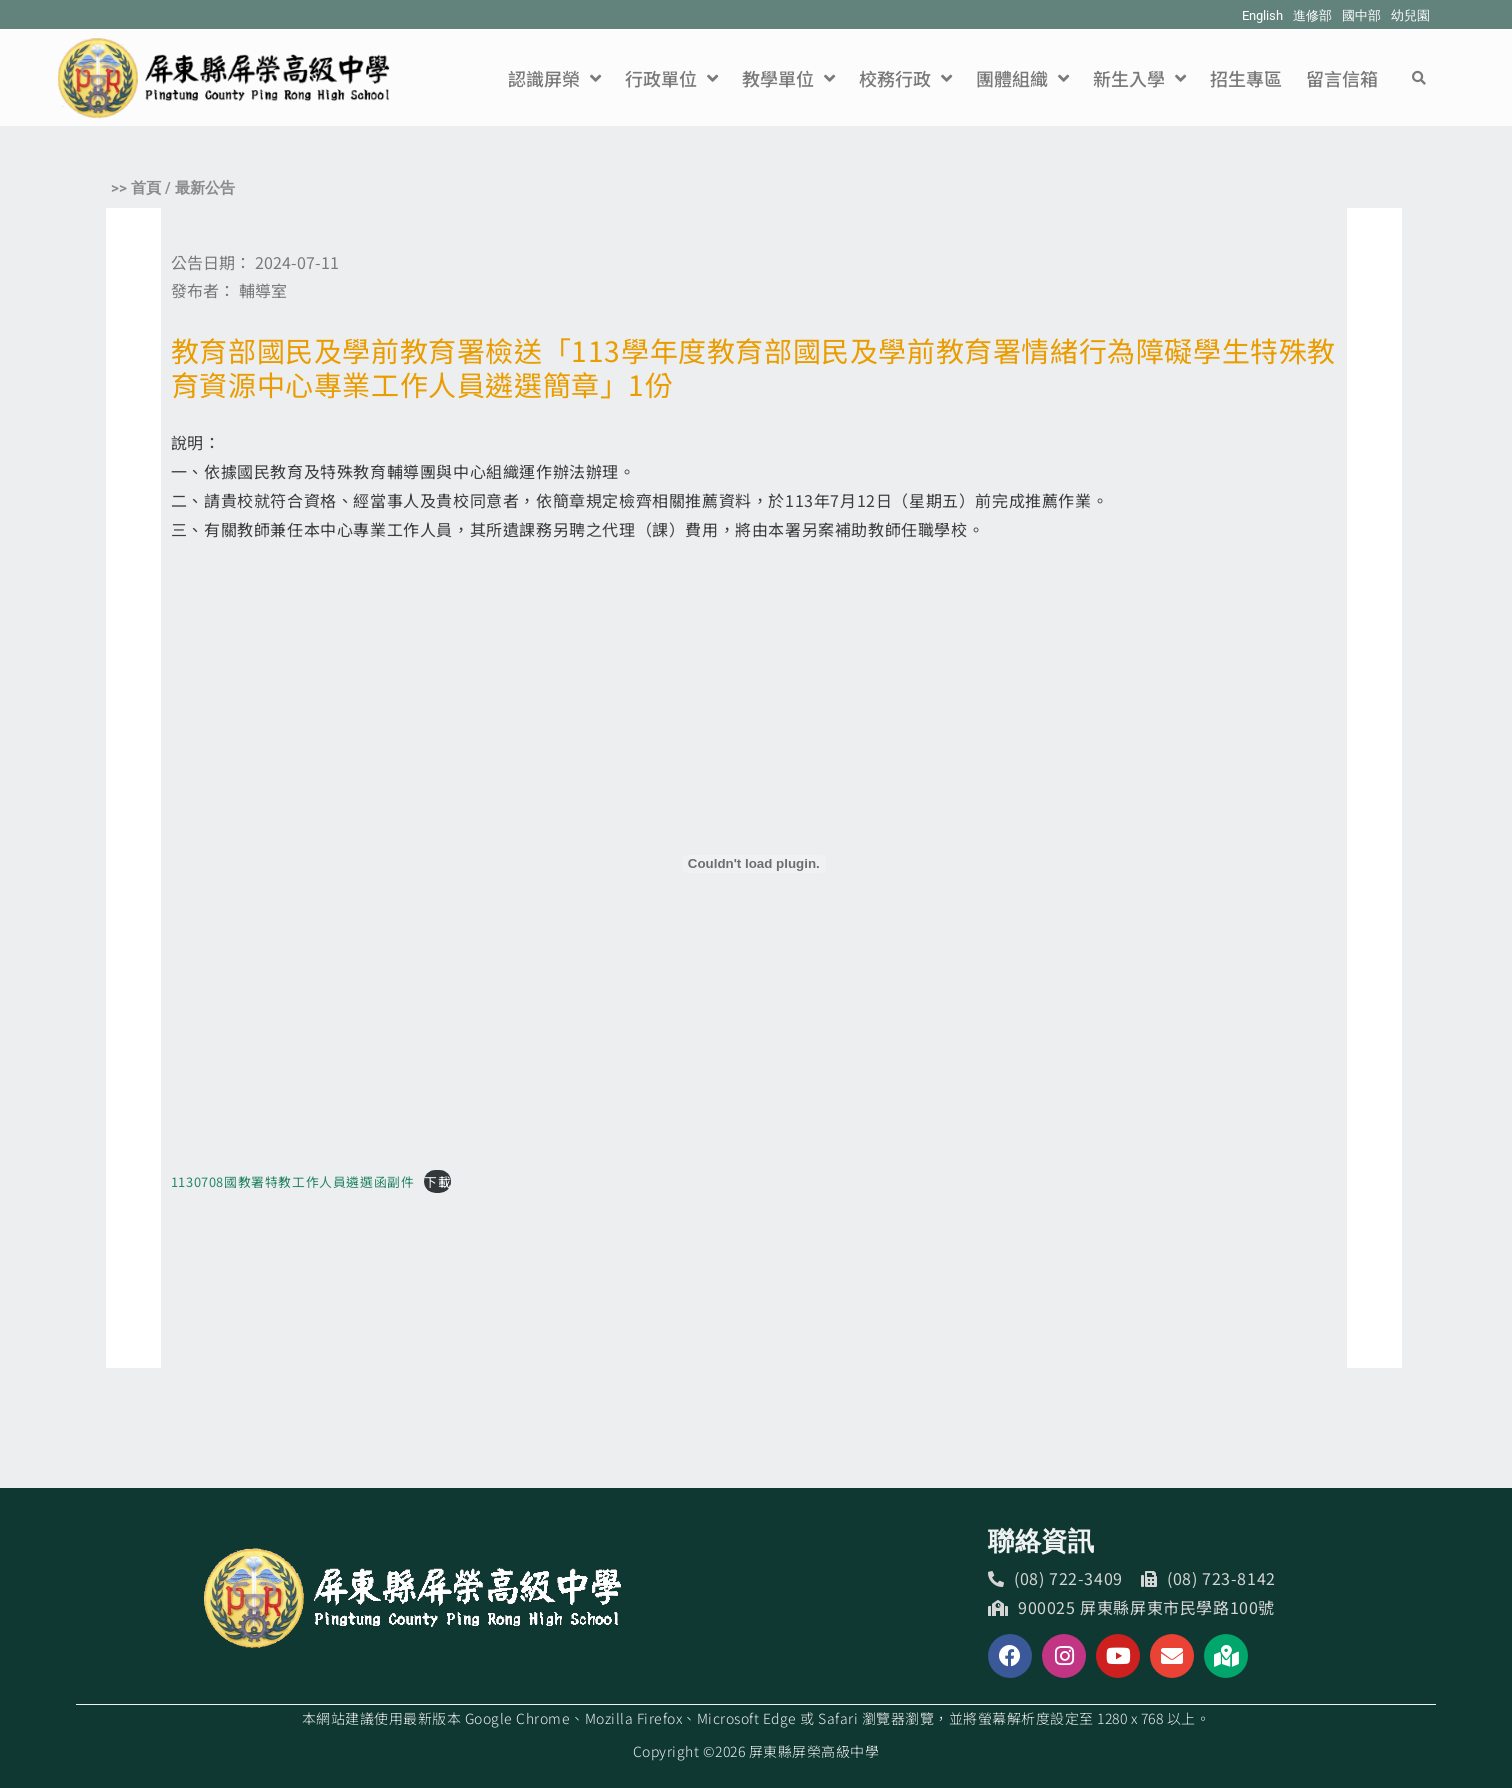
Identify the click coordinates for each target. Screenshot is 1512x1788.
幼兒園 (1410, 15)
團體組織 (1022, 78)
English (1262, 15)
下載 (437, 1181)
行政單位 (671, 78)
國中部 (1361, 15)
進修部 (1312, 15)
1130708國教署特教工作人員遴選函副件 (293, 1181)
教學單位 (788, 78)
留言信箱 (1342, 78)
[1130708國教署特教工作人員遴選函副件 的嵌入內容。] (754, 864)
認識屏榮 (554, 78)
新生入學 (1139, 78)
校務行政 (905, 78)
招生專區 (1246, 78)
